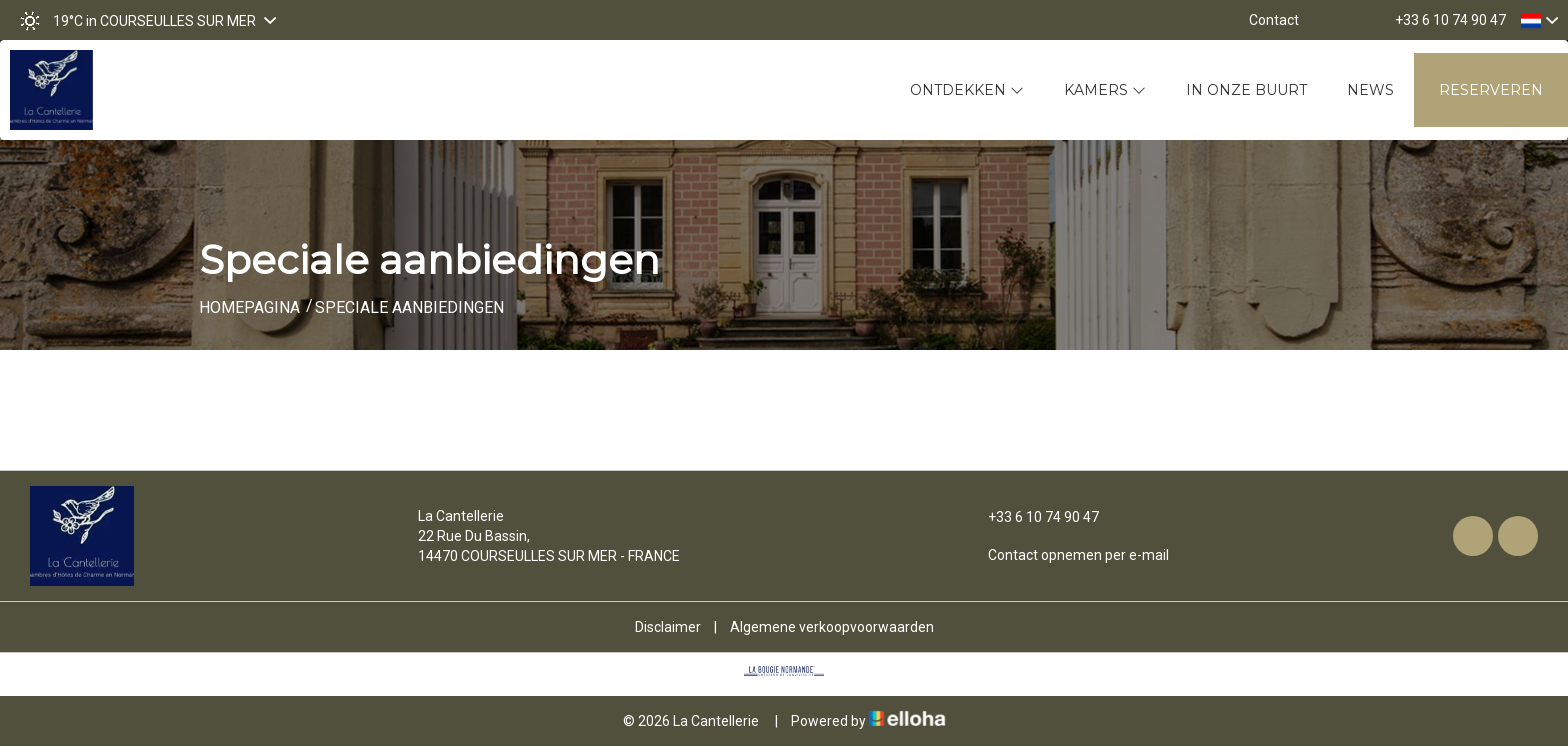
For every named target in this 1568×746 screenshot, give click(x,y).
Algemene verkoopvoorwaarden (832, 627)
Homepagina (249, 307)
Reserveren (1491, 90)
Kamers (1105, 90)
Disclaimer (668, 627)
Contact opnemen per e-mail (1067, 555)
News (1370, 90)
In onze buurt (1246, 90)
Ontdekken (967, 90)
